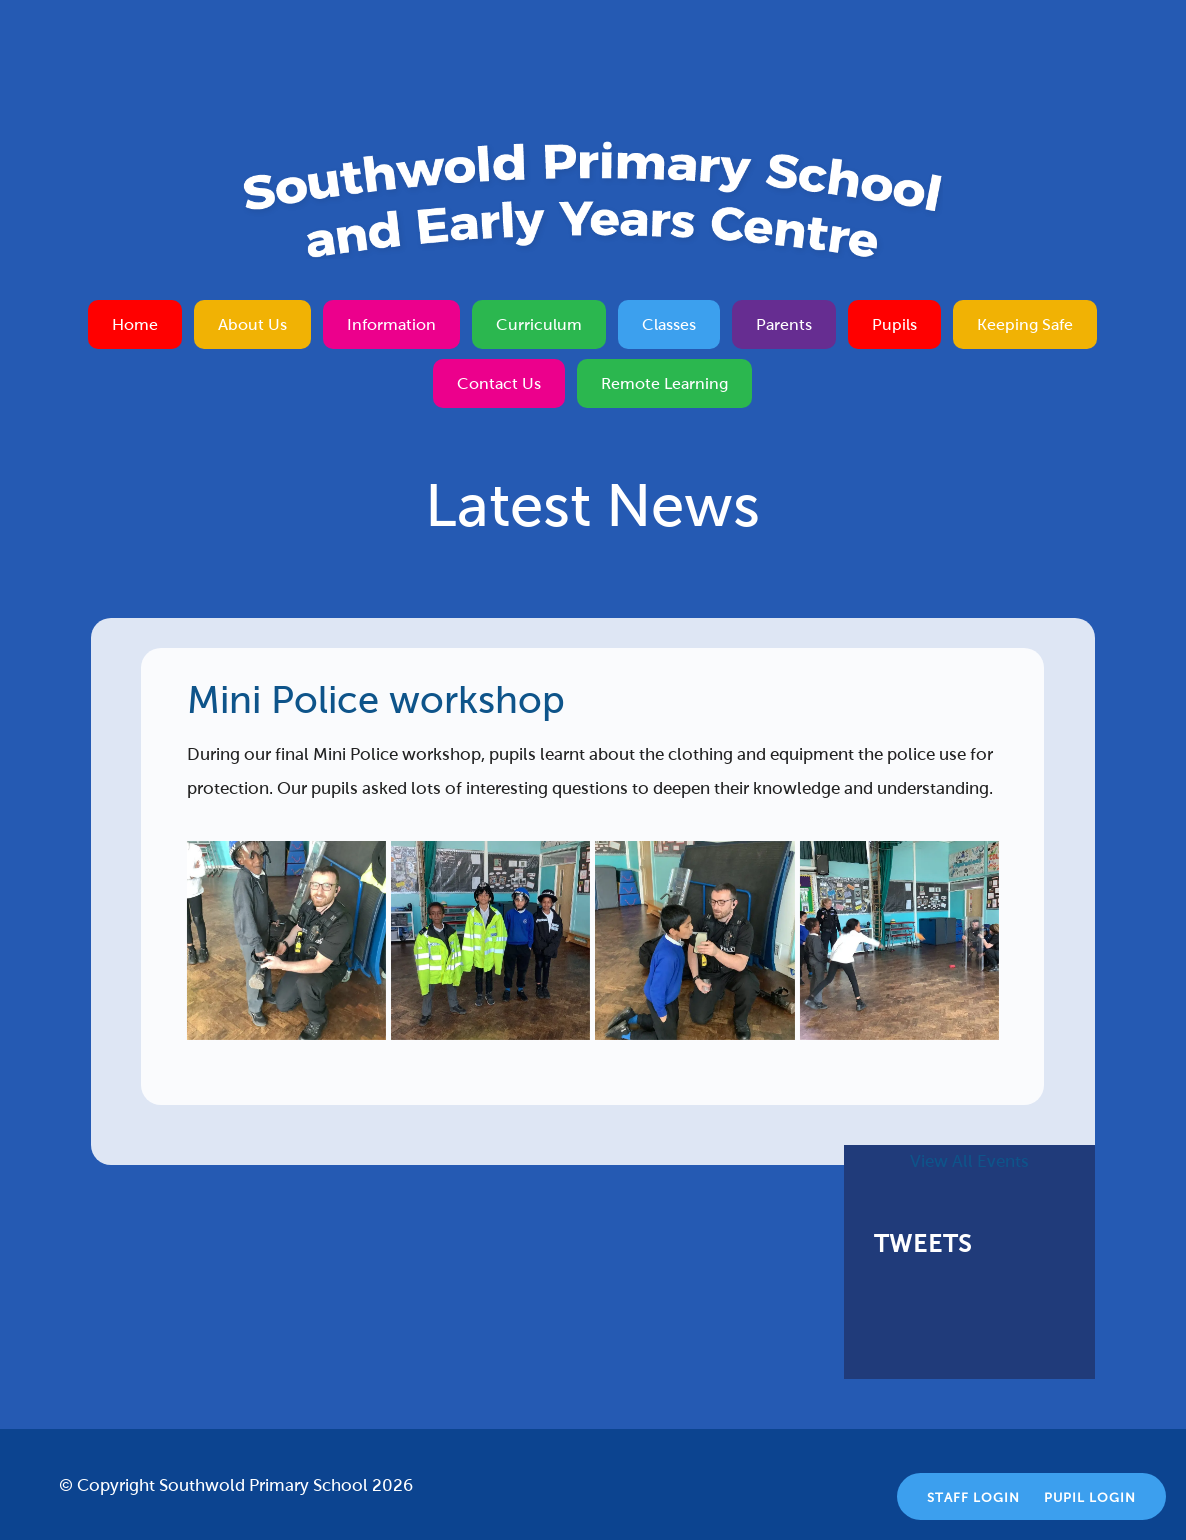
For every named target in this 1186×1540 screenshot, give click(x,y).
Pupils (894, 324)
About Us (252, 324)
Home (135, 324)
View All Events (969, 1161)
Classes (669, 324)
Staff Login (973, 1498)
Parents (784, 324)
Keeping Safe (1025, 324)
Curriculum (539, 324)
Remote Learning (664, 383)
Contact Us (499, 383)
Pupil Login (1090, 1498)
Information (391, 324)
